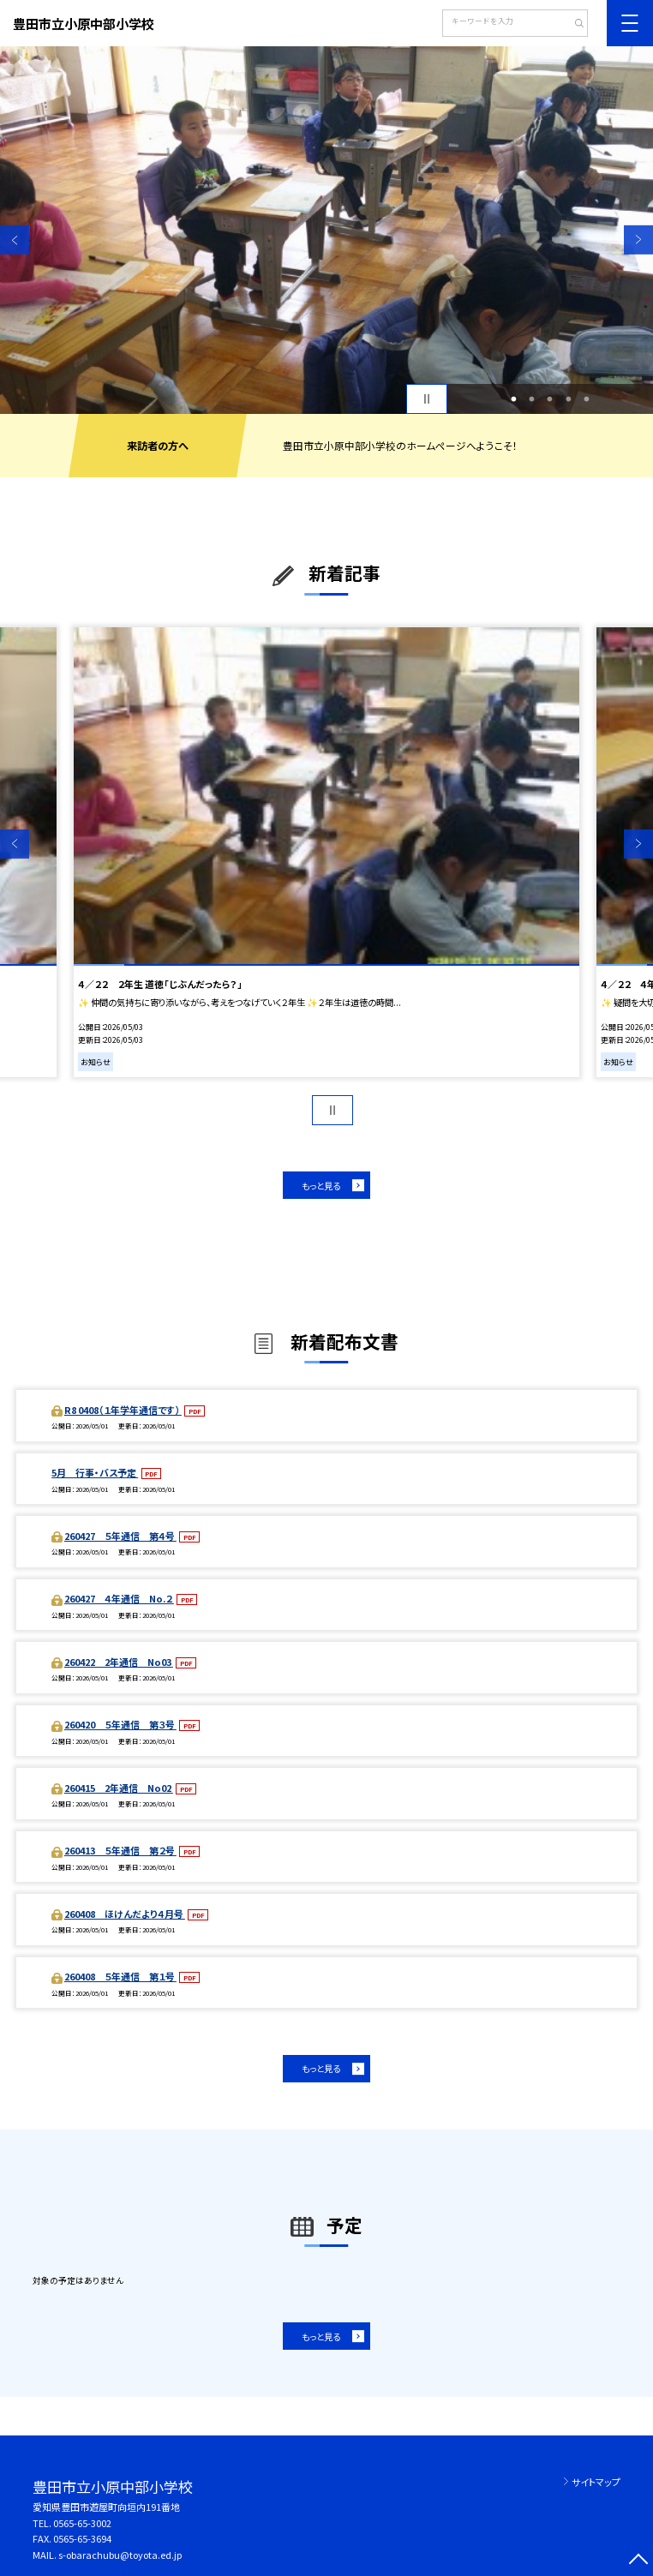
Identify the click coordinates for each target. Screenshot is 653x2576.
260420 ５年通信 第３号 (120, 1724)
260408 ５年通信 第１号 (120, 1976)
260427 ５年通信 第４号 (120, 1536)
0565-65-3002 (82, 2523)
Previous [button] (14, 240)
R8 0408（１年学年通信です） (123, 1410)
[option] (326, 230)
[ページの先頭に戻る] (638, 2561)
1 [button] (513, 399)
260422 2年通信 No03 (118, 1661)
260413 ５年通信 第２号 (120, 1850)
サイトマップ (596, 2482)
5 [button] (587, 399)
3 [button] (550, 399)
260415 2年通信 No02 (118, 1787)
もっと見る (321, 1185)
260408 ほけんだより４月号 (124, 1913)
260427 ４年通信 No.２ (119, 1598)
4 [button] (568, 399)
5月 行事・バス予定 (94, 1472)
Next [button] (638, 240)
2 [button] (532, 399)
